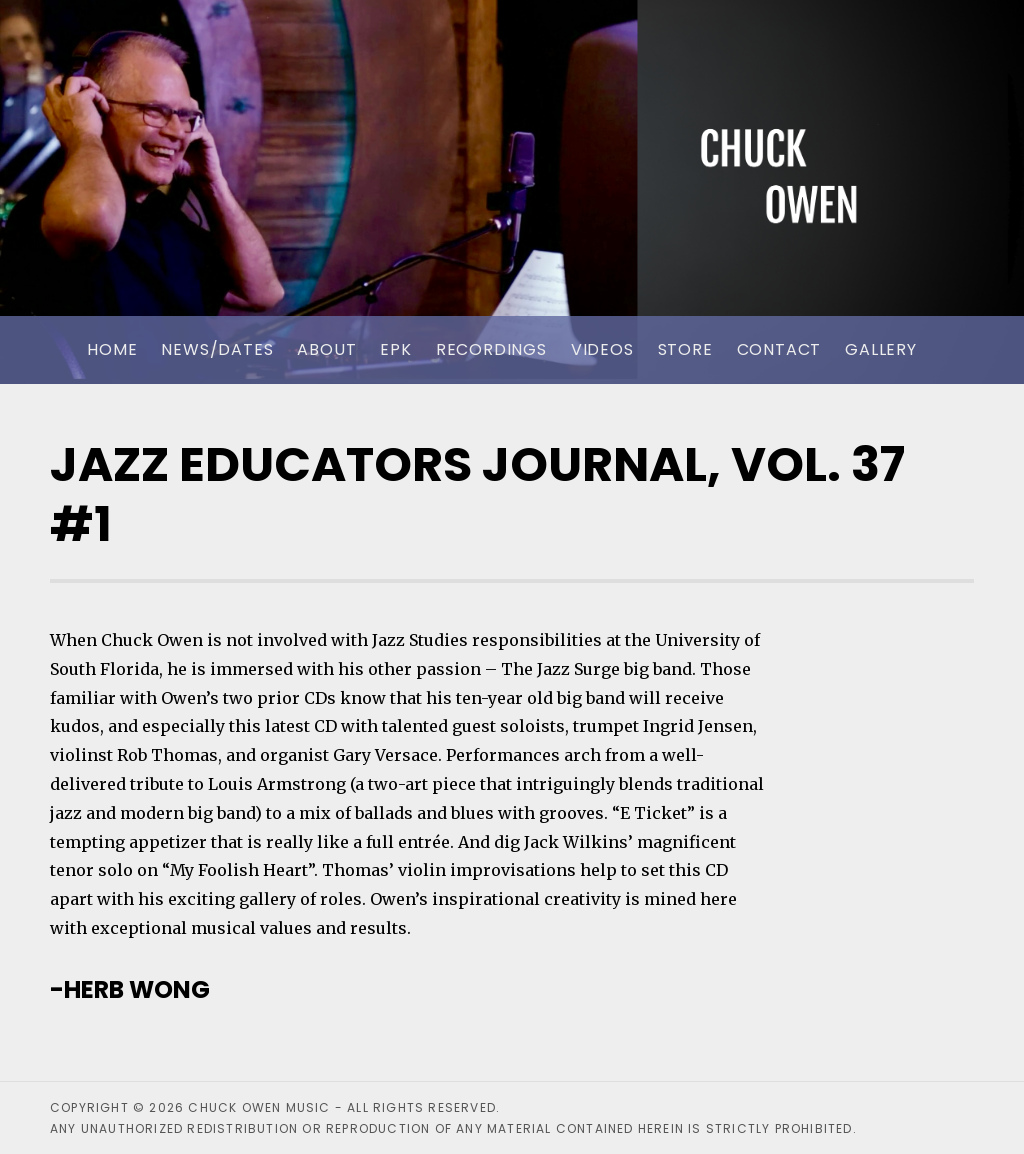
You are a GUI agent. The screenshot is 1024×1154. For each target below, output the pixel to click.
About (326, 349)
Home (112, 349)
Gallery (881, 349)
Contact (779, 349)
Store (685, 349)
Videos (602, 349)
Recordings (491, 349)
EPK (395, 349)
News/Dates (217, 349)
